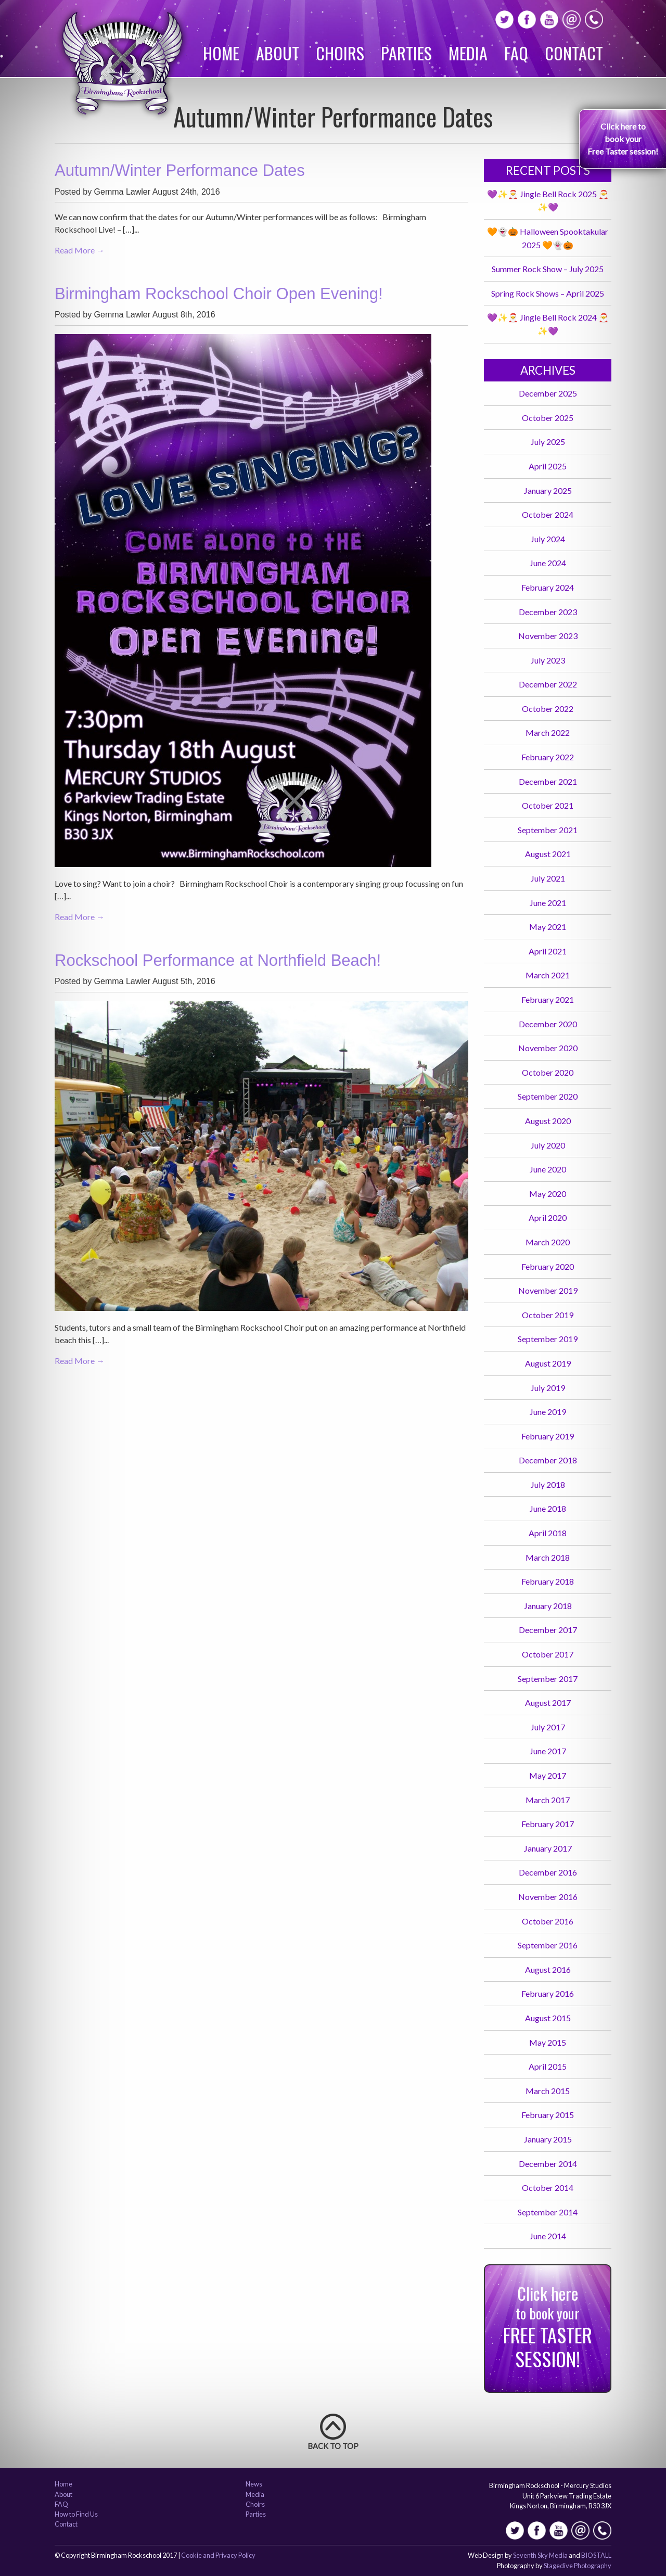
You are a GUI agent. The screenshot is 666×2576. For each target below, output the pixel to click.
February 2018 (547, 1581)
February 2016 (547, 1993)
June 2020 (548, 1169)
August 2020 (548, 1121)
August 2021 (548, 854)
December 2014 (548, 2164)
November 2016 (548, 1897)
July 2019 (548, 1388)
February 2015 (547, 2115)
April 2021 (548, 951)
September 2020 (548, 1096)
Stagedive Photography (577, 2565)
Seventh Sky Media (540, 2555)
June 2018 (548, 1508)
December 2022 (548, 684)
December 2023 (548, 612)
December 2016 (548, 1872)
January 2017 (548, 1848)
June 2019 (548, 1412)
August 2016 (548, 1969)
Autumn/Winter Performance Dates (180, 170)
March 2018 (548, 1557)
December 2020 (548, 1024)
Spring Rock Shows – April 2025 (547, 293)
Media (468, 53)
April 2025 (548, 466)
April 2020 (548, 1217)
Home (221, 53)
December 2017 (548, 1630)
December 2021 (548, 781)
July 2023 (548, 660)
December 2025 (548, 393)
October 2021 (547, 805)
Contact (574, 53)
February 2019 (547, 1436)
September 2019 (548, 1339)
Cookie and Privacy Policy (218, 2555)
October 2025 (547, 418)
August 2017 (548, 1702)
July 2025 (548, 442)
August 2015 (548, 2018)
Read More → (80, 250)
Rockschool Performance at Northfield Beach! (218, 960)
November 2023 (548, 636)
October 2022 (547, 708)
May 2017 (547, 1775)
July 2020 (548, 1145)
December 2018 (548, 1460)
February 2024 (547, 587)
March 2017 (548, 1800)
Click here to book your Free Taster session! (622, 138)
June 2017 (548, 1751)
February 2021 (547, 999)
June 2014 (548, 2236)
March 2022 (548, 732)
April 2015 (548, 2066)
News (254, 2484)
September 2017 (548, 1679)
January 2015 (548, 2139)
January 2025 (548, 490)
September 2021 (548, 830)
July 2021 (548, 878)
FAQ (516, 53)
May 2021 (547, 927)
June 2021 (548, 903)
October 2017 (547, 1654)
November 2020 (548, 1048)
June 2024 (548, 563)
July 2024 (548, 539)
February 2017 (547, 1824)
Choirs (340, 53)
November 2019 (548, 1290)
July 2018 (548, 1484)
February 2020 (547, 1266)
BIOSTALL (596, 2555)
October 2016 (547, 1921)
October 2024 (547, 514)
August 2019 (548, 1363)
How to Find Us (76, 2514)
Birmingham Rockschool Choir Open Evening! (219, 294)
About (277, 53)
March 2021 (548, 975)
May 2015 (547, 2042)
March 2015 (548, 2091)
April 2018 (548, 1533)
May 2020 (547, 1193)
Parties (406, 53)
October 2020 (547, 1072)
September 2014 (548, 2212)
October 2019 (547, 1315)
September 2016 (548, 1945)
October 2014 (547, 2187)
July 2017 (548, 1727)
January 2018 (548, 1606)
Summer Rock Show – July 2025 (548, 269)
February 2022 (547, 757)
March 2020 (548, 1242)
